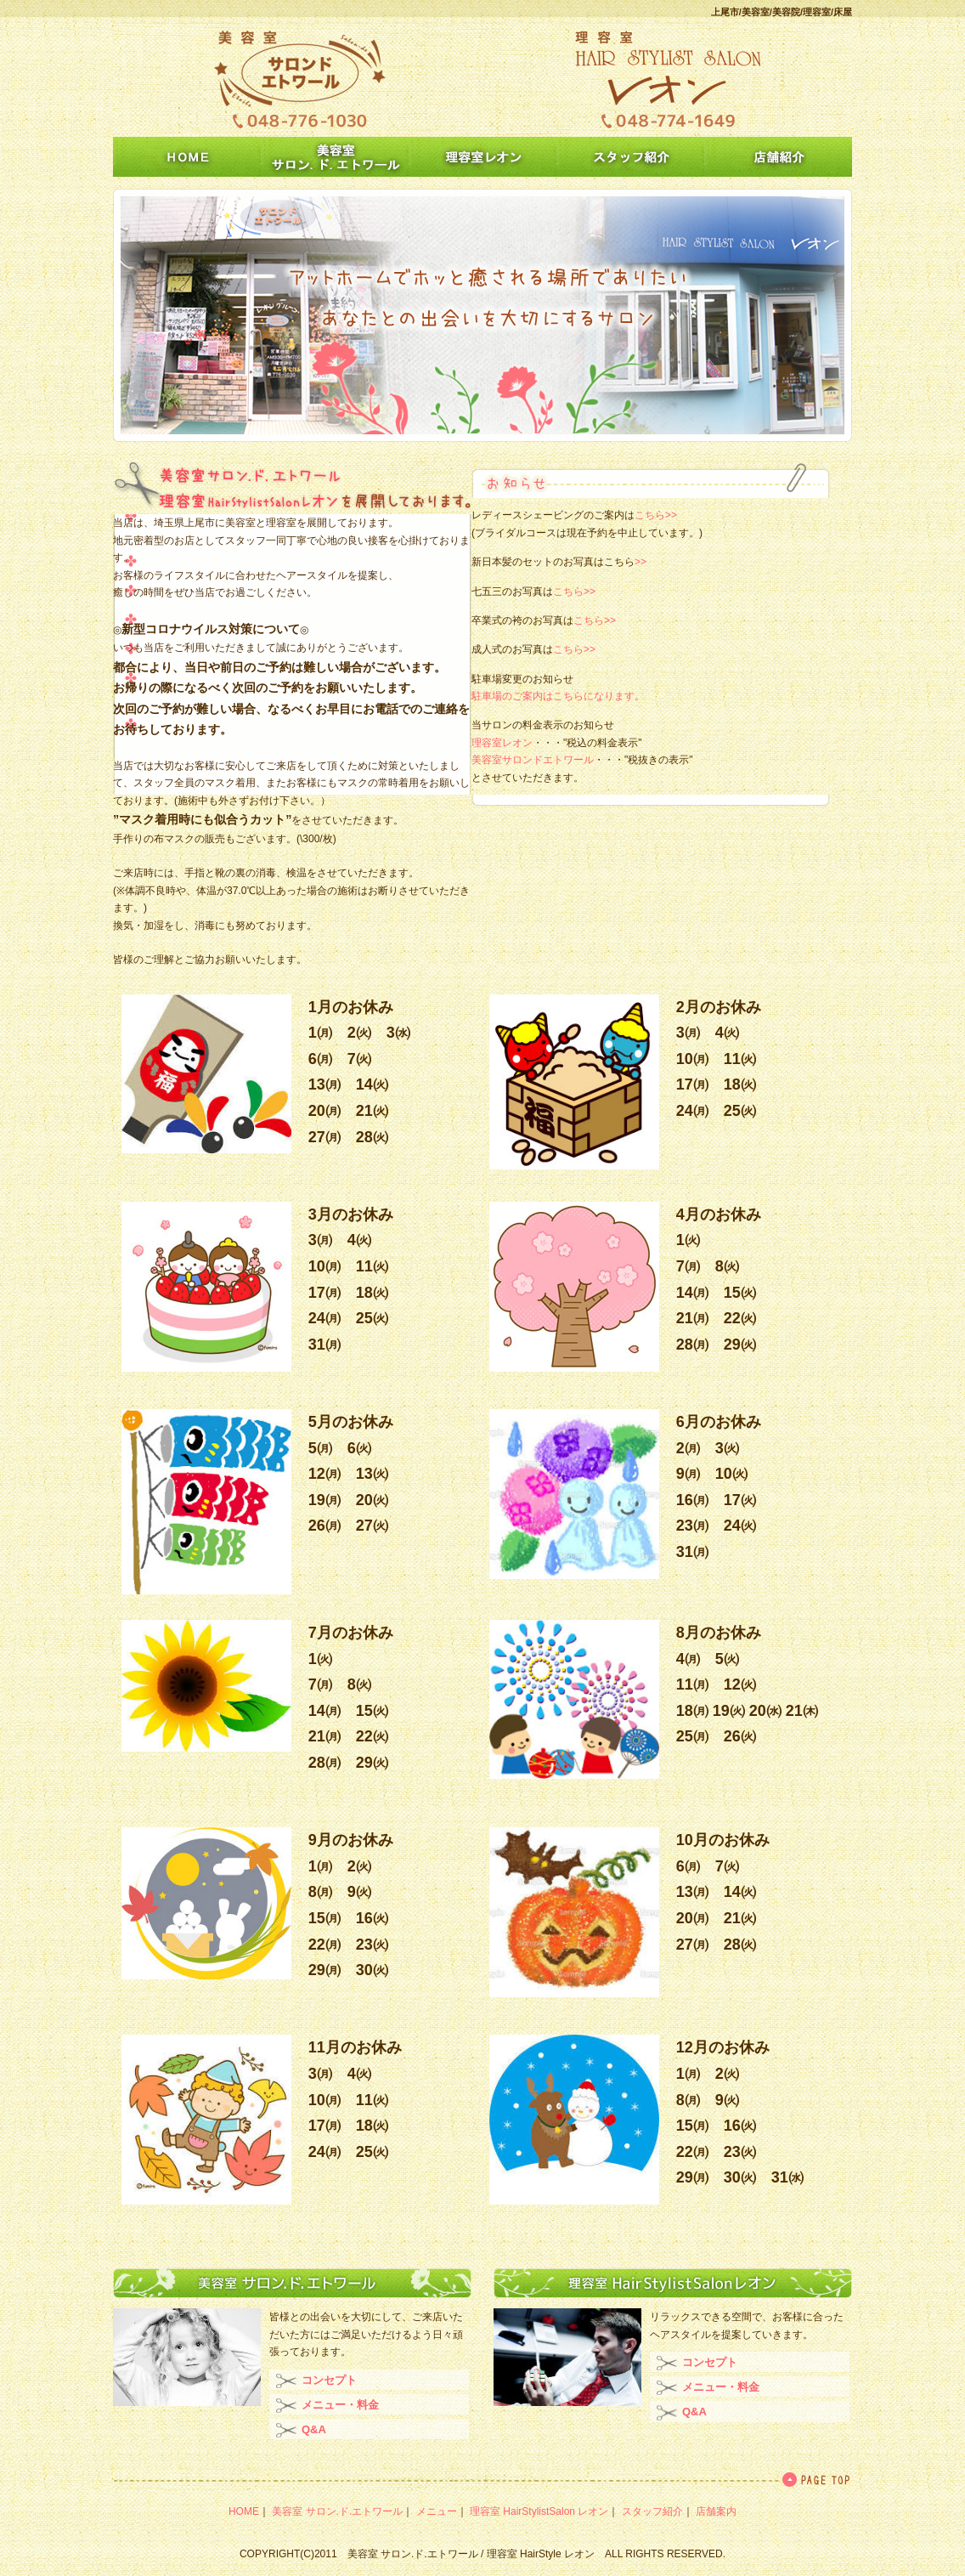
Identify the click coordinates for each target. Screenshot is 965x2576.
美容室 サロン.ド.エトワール (337, 2511)
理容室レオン (502, 743)
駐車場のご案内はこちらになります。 (558, 696)
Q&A (314, 2429)
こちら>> (656, 515)
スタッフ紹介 (652, 2511)
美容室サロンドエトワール (532, 760)
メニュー (436, 2511)
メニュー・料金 (340, 2404)
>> (640, 562)
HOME (244, 2511)
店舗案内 (716, 2511)
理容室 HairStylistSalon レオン (539, 2511)
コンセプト (329, 2380)
